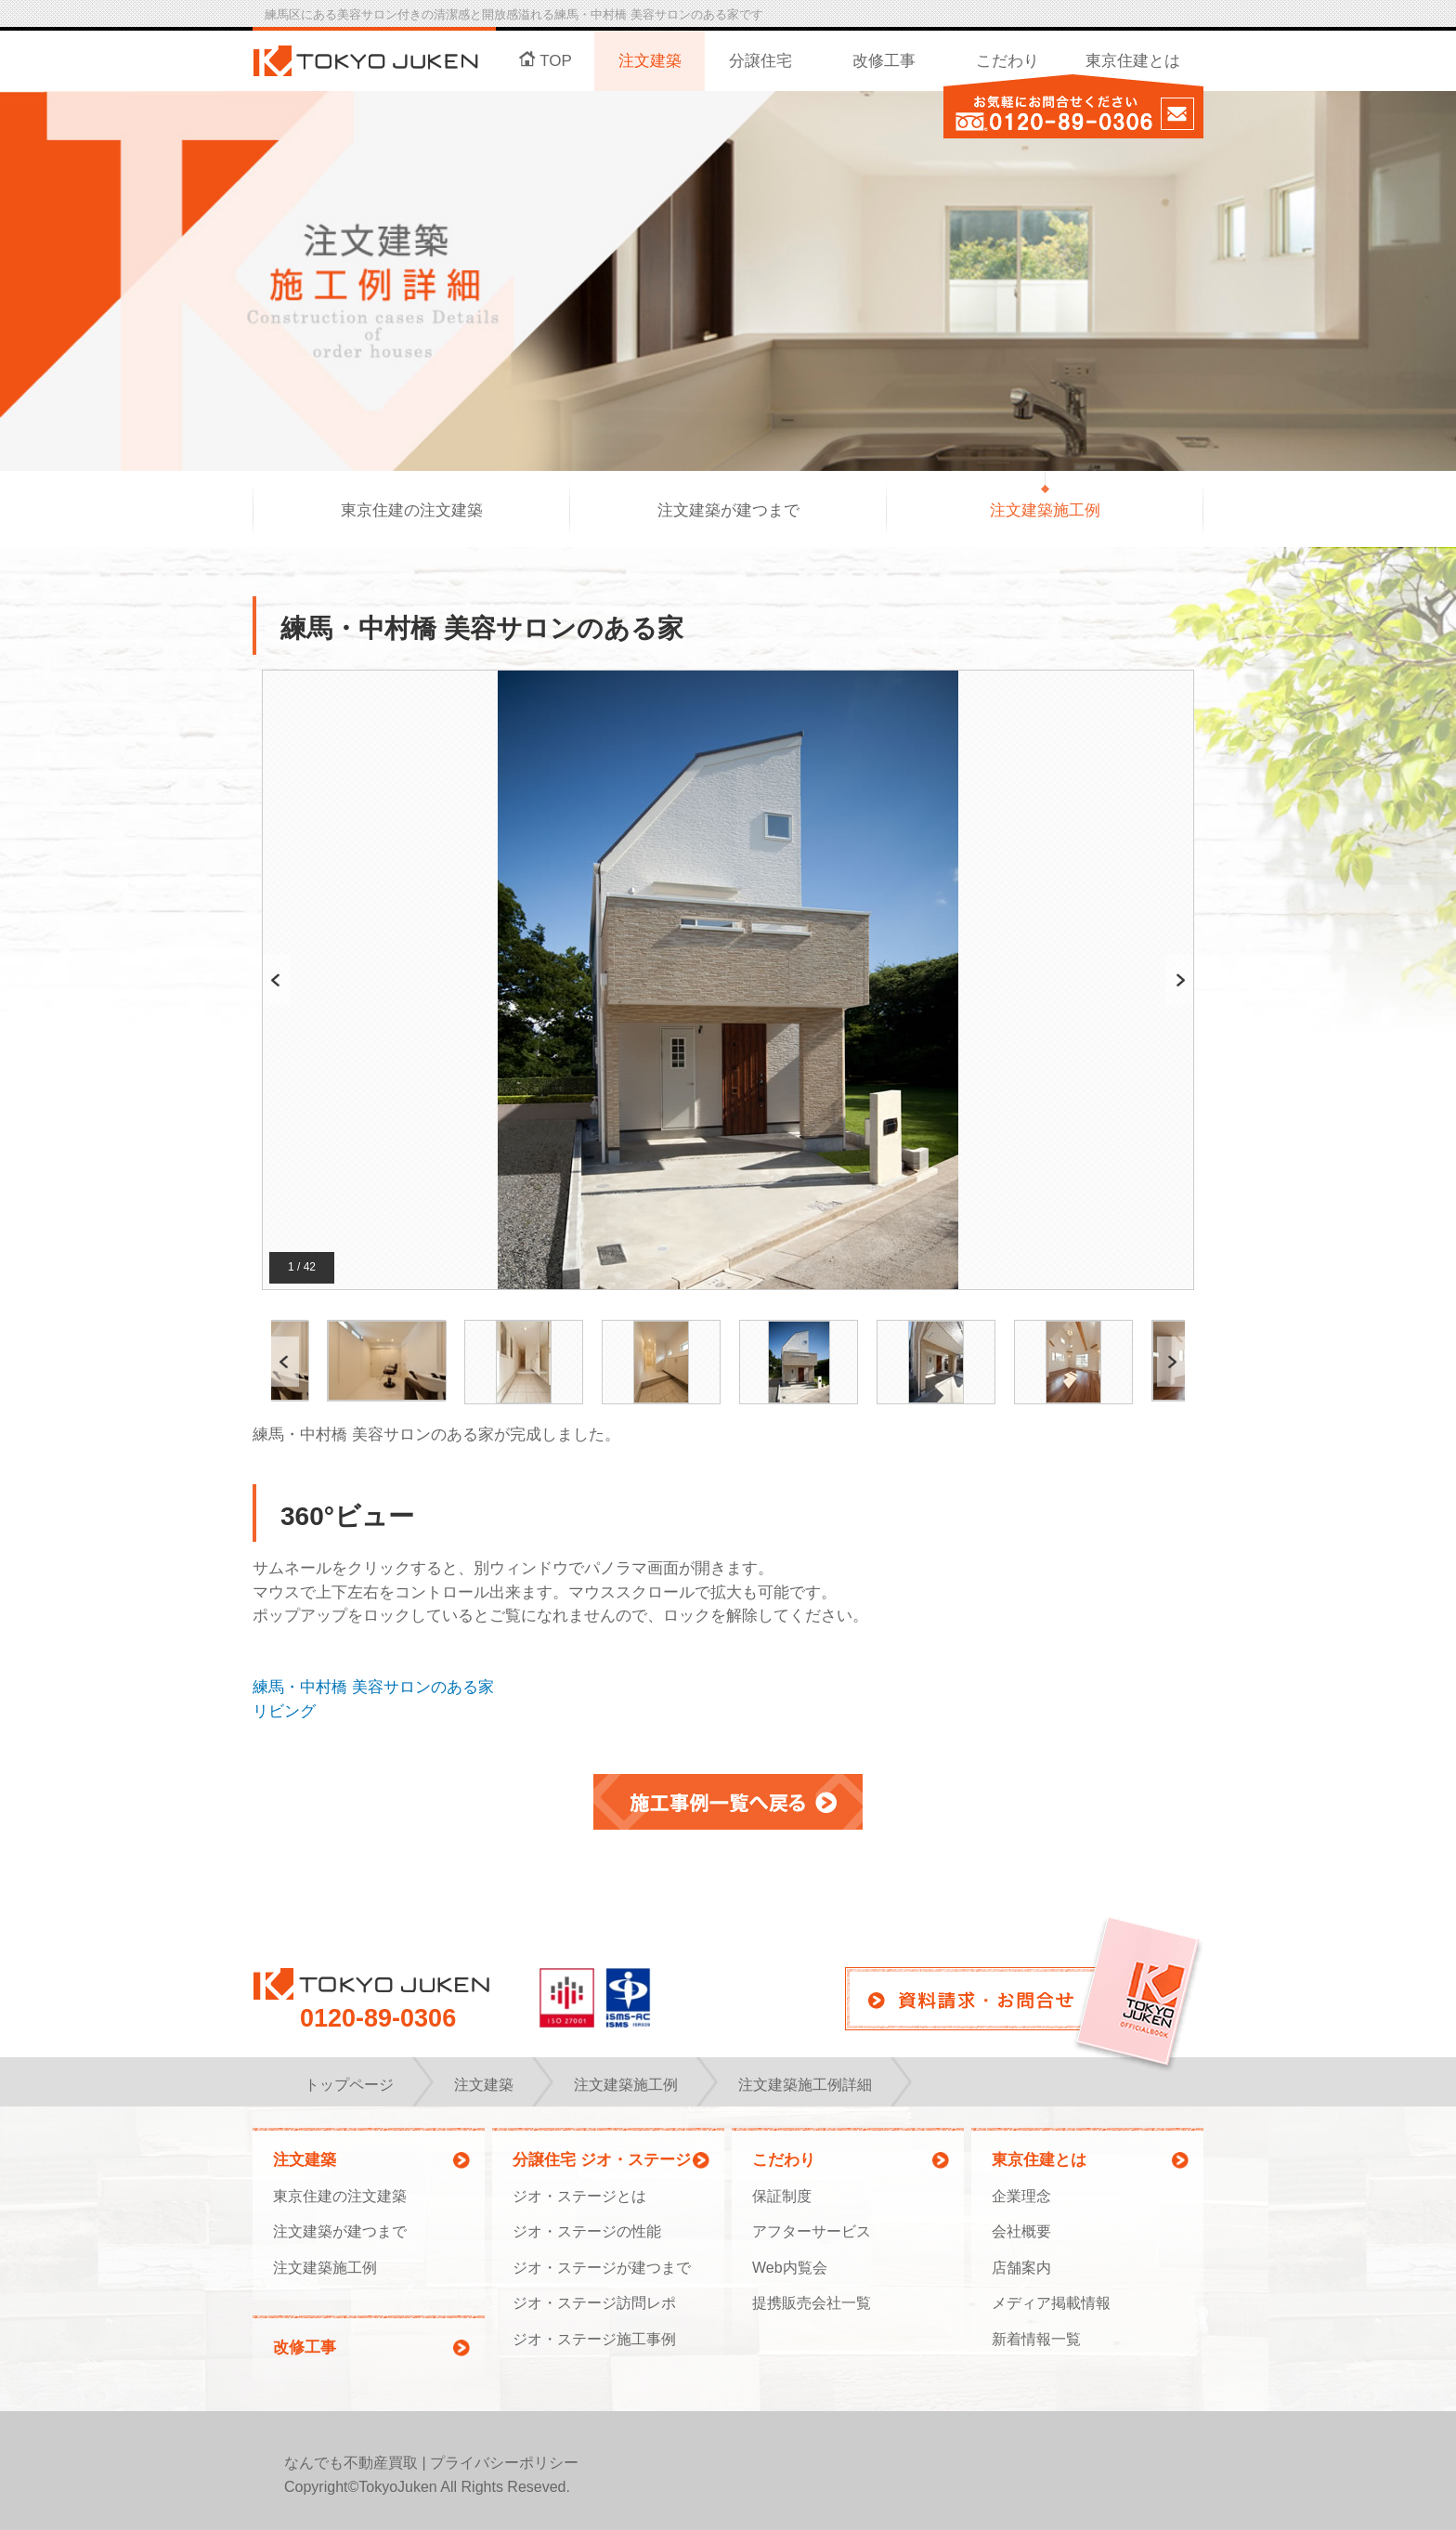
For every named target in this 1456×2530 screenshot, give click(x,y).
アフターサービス (811, 2231)
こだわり (1007, 61)
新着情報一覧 (1036, 2339)
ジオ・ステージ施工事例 (594, 2339)
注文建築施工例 (1045, 510)
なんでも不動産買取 (351, 2463)
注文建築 (650, 61)
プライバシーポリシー (504, 2463)
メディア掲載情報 (1051, 2303)
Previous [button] (277, 980)
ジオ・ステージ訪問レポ (594, 2303)
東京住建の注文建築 (412, 510)
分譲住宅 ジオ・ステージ (602, 2160)
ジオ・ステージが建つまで (602, 2268)
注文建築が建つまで (728, 510)
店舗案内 (1021, 2268)
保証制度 (782, 2196)
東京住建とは (1133, 61)
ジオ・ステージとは (579, 2196)
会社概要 (1021, 2231)
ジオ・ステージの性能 (587, 2231)
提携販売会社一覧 (811, 2303)
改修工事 (884, 61)
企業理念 (1021, 2196)
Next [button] (1178, 980)
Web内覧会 (789, 2268)
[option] (728, 980)
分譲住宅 (760, 61)
